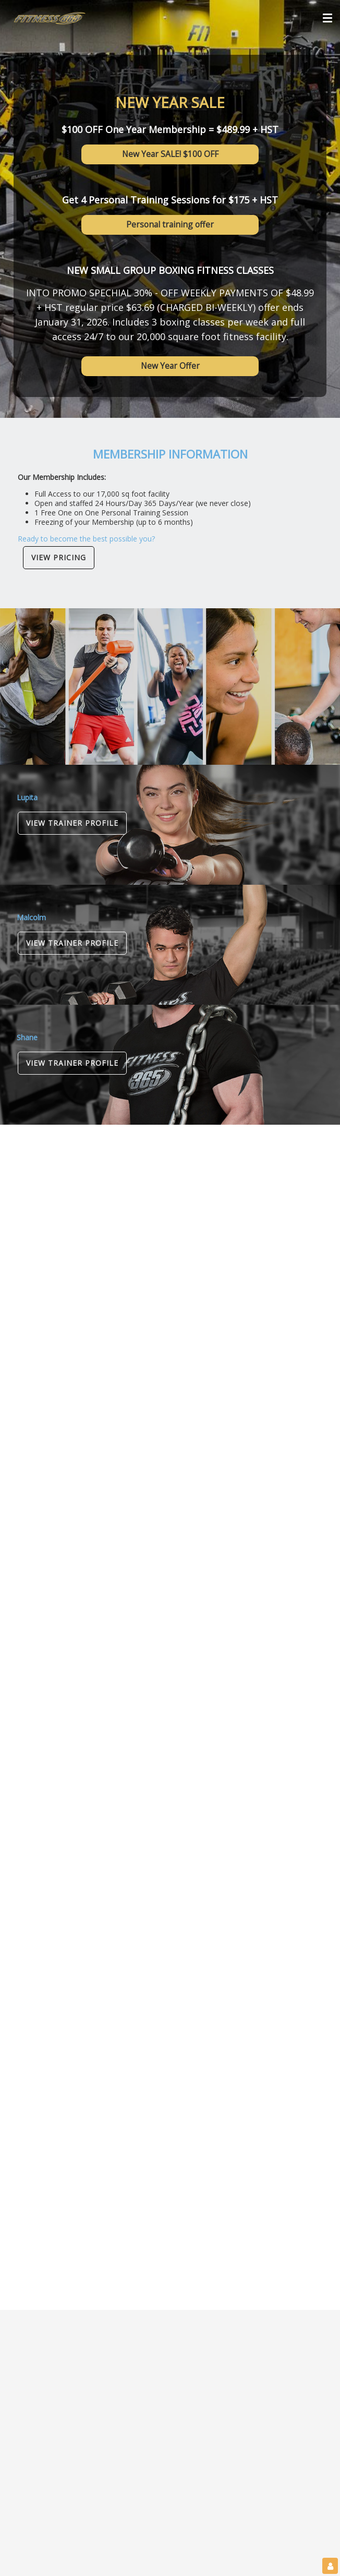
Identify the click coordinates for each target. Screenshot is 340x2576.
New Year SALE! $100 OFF (170, 154)
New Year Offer (170, 365)
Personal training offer (170, 224)
